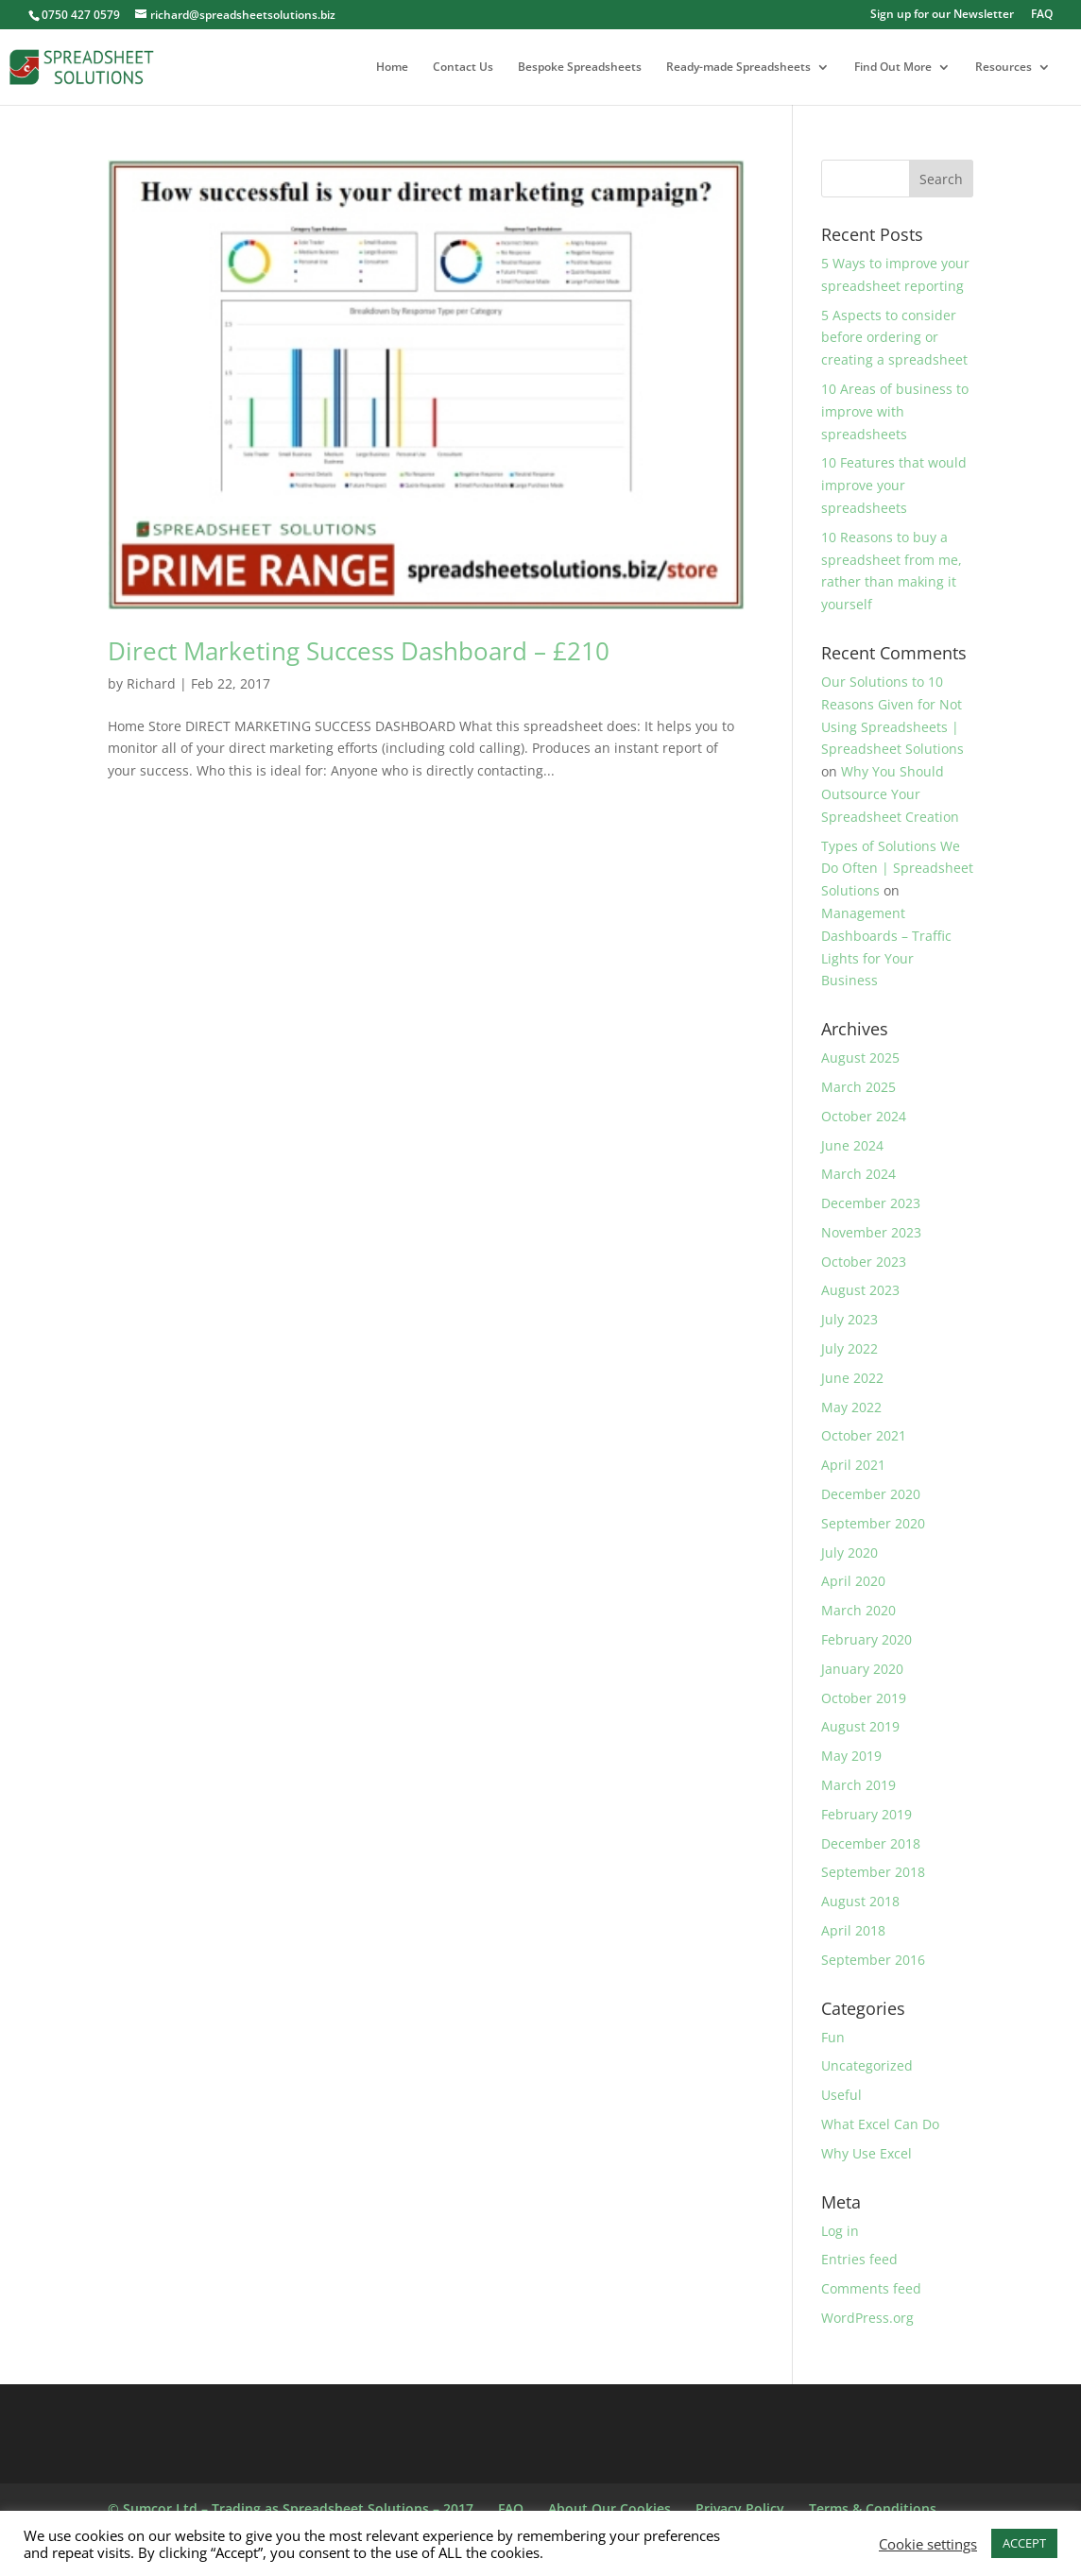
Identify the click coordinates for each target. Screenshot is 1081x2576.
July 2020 (849, 1552)
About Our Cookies (609, 2508)
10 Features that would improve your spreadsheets (894, 485)
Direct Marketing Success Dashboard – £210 (358, 651)
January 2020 (862, 1669)
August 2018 (860, 1901)
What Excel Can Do (880, 2124)
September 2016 (873, 1960)
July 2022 (849, 1348)
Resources (1003, 67)
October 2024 (863, 1116)
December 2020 (870, 1494)
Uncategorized (867, 2065)
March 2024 (858, 1174)
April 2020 (853, 1581)
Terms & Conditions (872, 2508)
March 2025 (858, 1087)
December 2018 (870, 1843)
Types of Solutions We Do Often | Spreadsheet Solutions (897, 868)
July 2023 (849, 1319)
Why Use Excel (866, 2153)
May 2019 (851, 1756)
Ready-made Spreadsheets (738, 67)
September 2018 (873, 1872)
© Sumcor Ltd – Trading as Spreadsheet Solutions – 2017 (290, 2508)
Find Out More (893, 67)
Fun (833, 2037)
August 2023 (860, 1290)
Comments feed (871, 2288)
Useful (841, 2095)
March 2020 (858, 1610)
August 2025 (860, 1057)
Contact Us (463, 67)
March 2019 (858, 1785)
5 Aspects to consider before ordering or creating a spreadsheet (894, 337)
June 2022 (852, 1378)
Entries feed (859, 2259)
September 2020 (873, 1523)
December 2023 (870, 1203)
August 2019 (860, 1726)
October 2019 (863, 1698)
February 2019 (866, 1814)
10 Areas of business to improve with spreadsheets (895, 411)
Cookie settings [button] (928, 2543)
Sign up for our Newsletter (942, 15)
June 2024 (852, 1145)
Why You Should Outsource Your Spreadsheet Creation (890, 794)
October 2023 (863, 1262)
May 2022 (851, 1407)
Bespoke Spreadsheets (580, 67)
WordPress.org (867, 2318)
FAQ (1042, 15)
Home (392, 67)
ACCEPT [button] (1024, 2542)
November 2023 (871, 1232)
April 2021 (853, 1465)
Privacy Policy (739, 2508)
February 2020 (866, 1639)
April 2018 (853, 1930)
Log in (840, 2231)
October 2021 (863, 1435)
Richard (151, 683)
